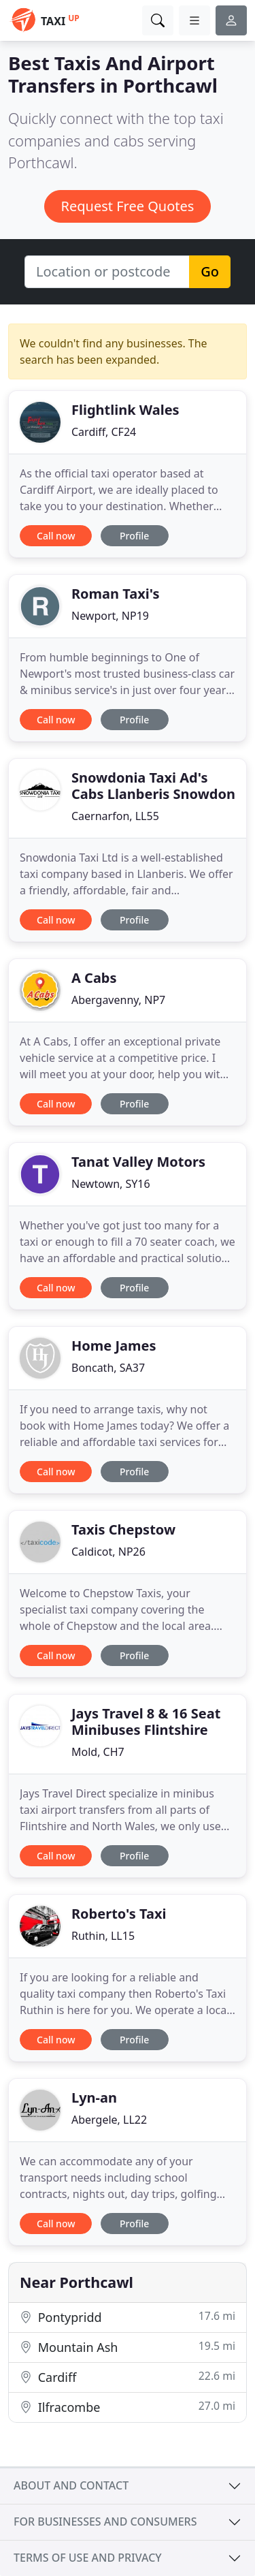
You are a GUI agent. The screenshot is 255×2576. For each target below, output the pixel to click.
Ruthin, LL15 (103, 1935)
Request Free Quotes (127, 206)
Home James (113, 1345)
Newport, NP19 (110, 615)
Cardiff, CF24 (103, 431)
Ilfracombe (127, 2406)
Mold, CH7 (97, 1751)
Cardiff (127, 2376)
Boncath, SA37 (108, 1367)
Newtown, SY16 (110, 1183)
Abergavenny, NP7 (118, 999)
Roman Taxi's (115, 593)
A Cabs (94, 978)
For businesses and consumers (105, 2521)
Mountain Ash (127, 2346)
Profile (134, 535)
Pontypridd (127, 2316)
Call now (56, 535)
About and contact (71, 2485)
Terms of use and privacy (88, 2557)
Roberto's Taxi (119, 1913)
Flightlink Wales (125, 409)
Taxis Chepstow (123, 1529)
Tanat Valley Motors (138, 1161)
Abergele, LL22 (109, 2119)
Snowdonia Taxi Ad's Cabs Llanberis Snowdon (153, 785)
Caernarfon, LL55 (115, 815)
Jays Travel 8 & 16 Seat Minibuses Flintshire (145, 1721)
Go (210, 271)
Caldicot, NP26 (108, 1551)
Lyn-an (94, 2097)
